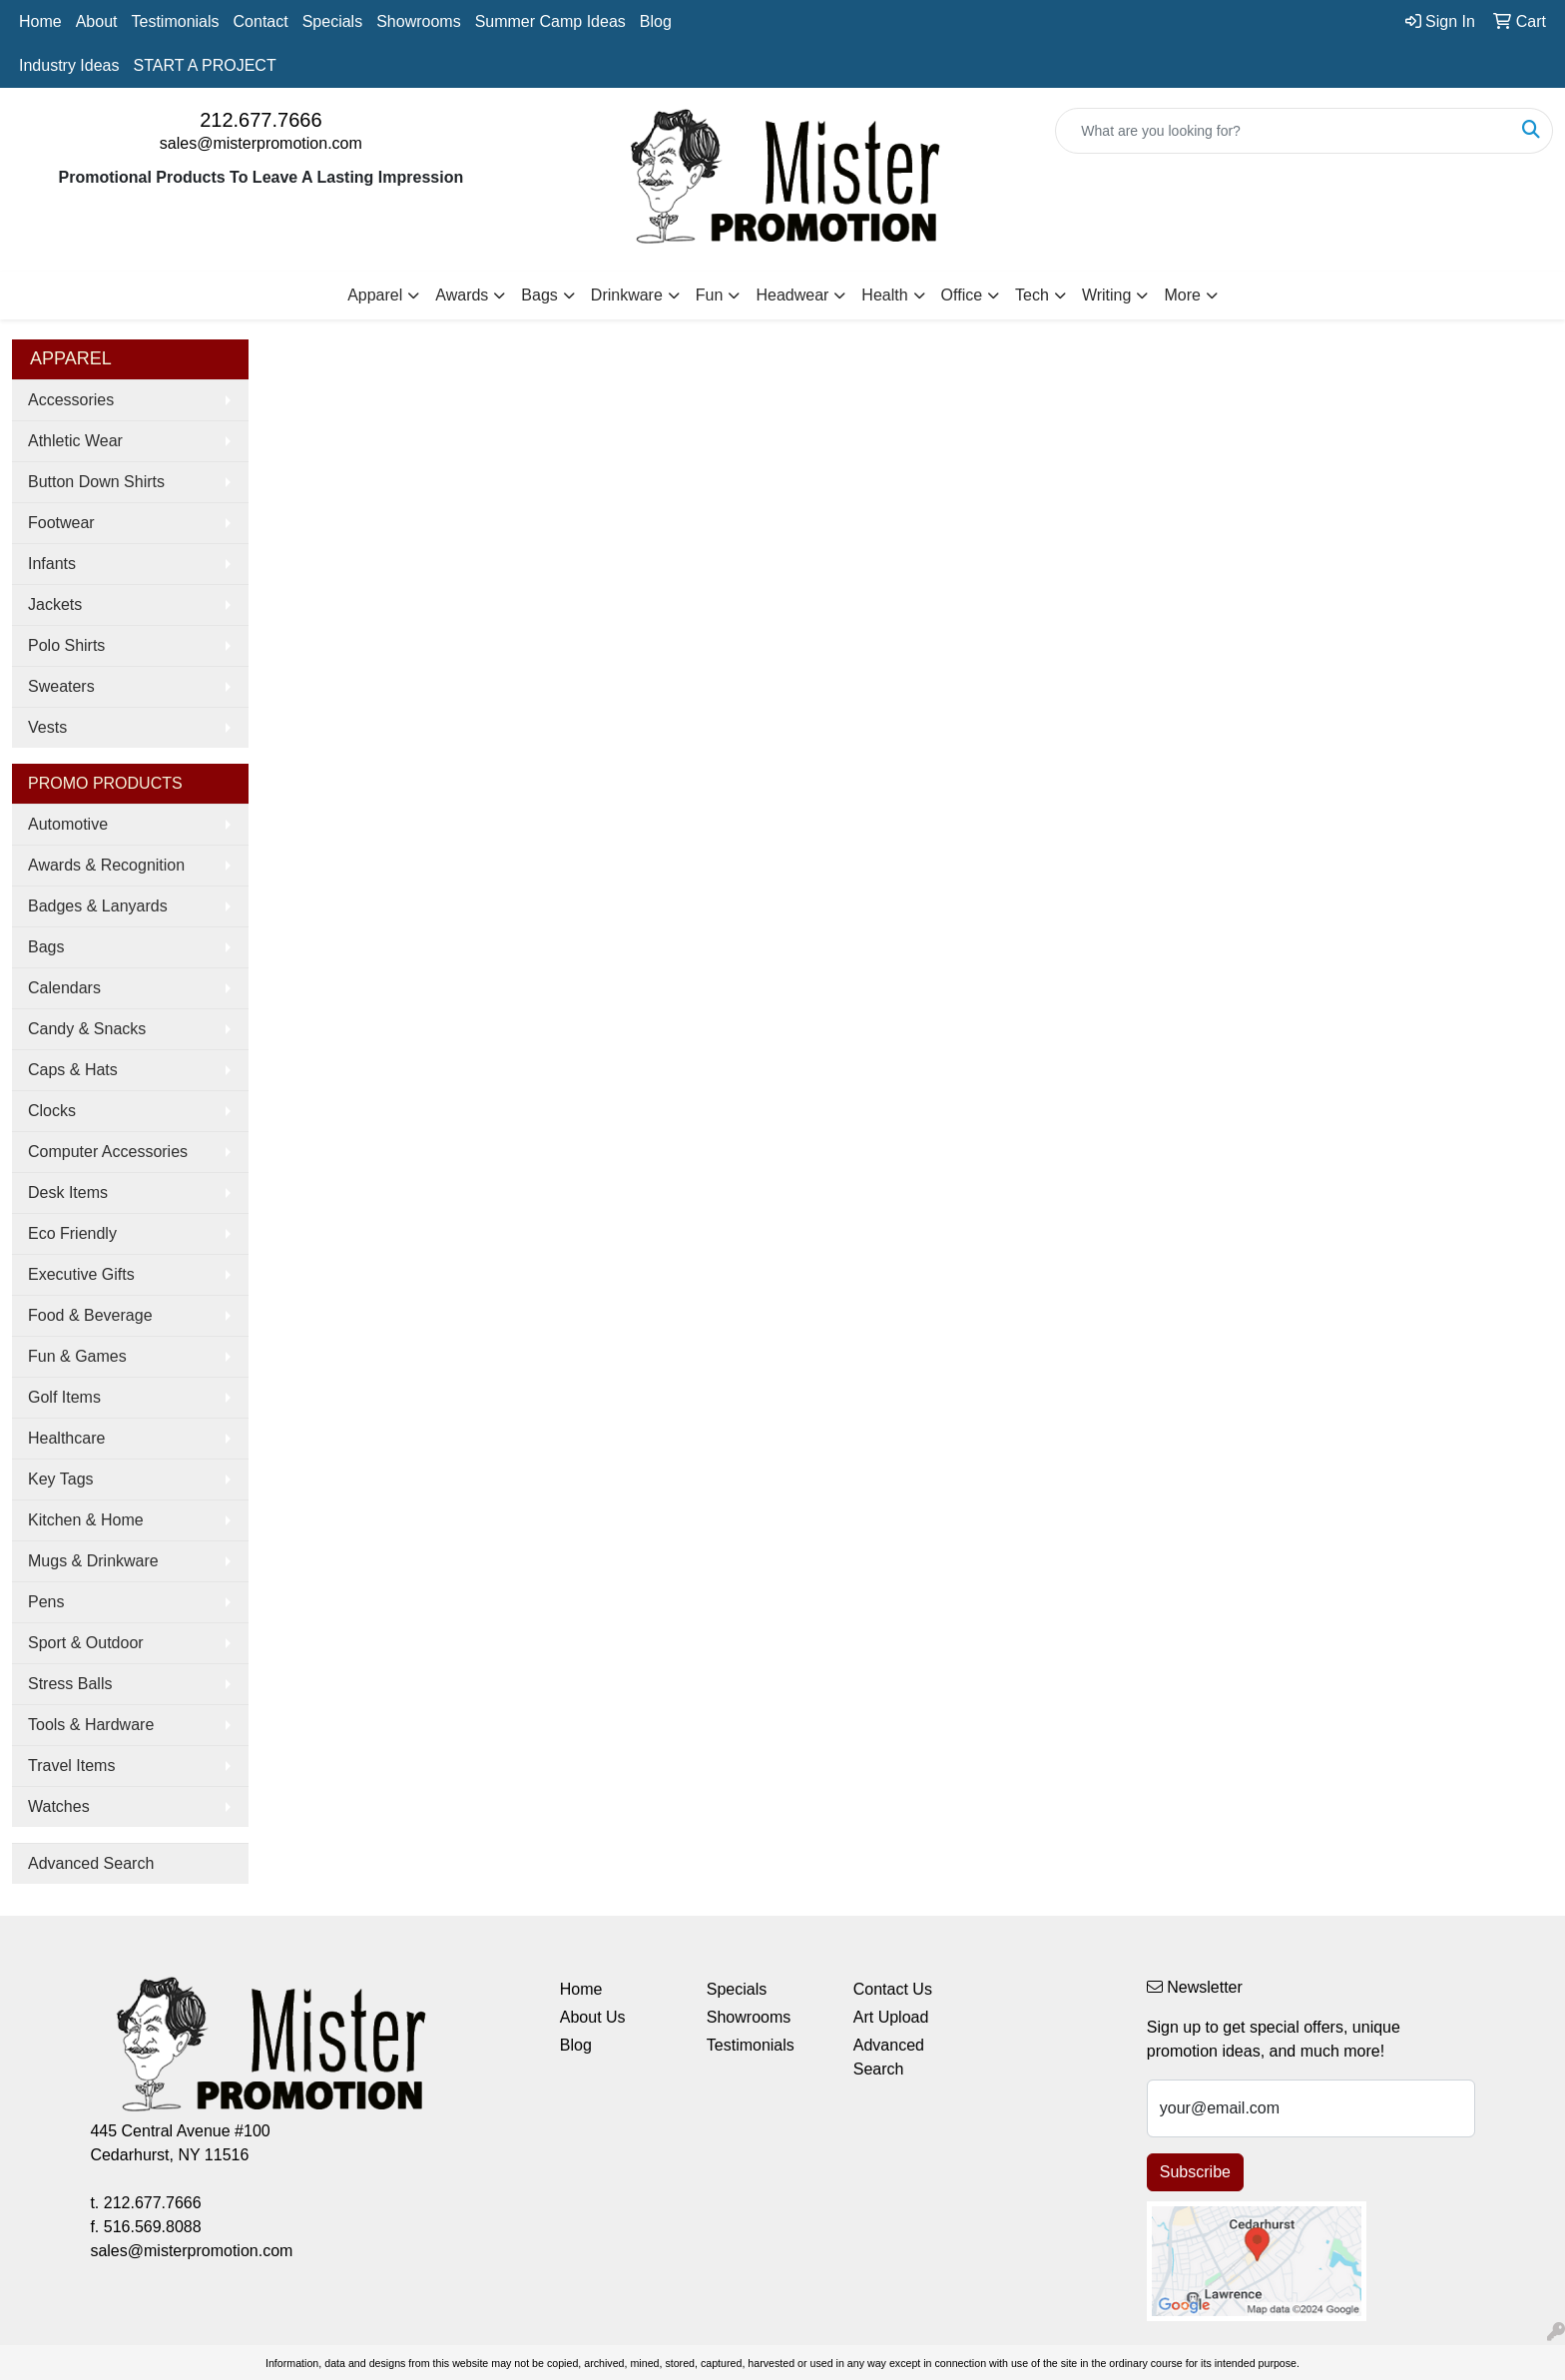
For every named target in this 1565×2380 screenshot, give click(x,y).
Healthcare (66, 1438)
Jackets (55, 604)
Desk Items (68, 1192)
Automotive (68, 824)
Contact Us (892, 1989)
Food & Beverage (90, 1315)
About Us (593, 2017)
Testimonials (176, 21)
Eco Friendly (72, 1233)
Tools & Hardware (91, 1724)
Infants (52, 563)
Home (40, 21)
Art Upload (891, 2017)
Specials (332, 21)
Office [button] (962, 295)
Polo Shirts (66, 645)
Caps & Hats (73, 1069)
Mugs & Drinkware (93, 1560)
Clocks (52, 1110)
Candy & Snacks (87, 1028)
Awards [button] (461, 295)
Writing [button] (1107, 295)
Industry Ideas (69, 65)
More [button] (1182, 295)
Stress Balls (70, 1683)
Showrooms (418, 21)
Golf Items (64, 1397)
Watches (59, 1806)
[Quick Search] (1283, 131)
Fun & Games (77, 1356)
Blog (656, 21)
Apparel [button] (374, 295)
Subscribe (1195, 2171)
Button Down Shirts (96, 481)
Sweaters (61, 686)
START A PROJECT (205, 65)
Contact (261, 21)
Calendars (64, 987)
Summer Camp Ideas (550, 21)
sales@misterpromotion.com (261, 143)
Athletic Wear (75, 440)
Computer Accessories (108, 1151)
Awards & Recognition (106, 865)
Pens (46, 1601)
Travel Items (71, 1765)
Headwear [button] (792, 295)
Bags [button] (539, 295)
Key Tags (61, 1479)
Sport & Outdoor (86, 1642)
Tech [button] (1032, 295)
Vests (47, 727)
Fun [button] (710, 295)
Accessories (71, 399)
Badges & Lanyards (98, 905)
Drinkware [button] (627, 295)
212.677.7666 (260, 120)
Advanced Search (91, 1863)
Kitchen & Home (86, 1519)
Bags (46, 946)
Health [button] (884, 295)
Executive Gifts (81, 1274)
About (97, 21)
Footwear (61, 522)
